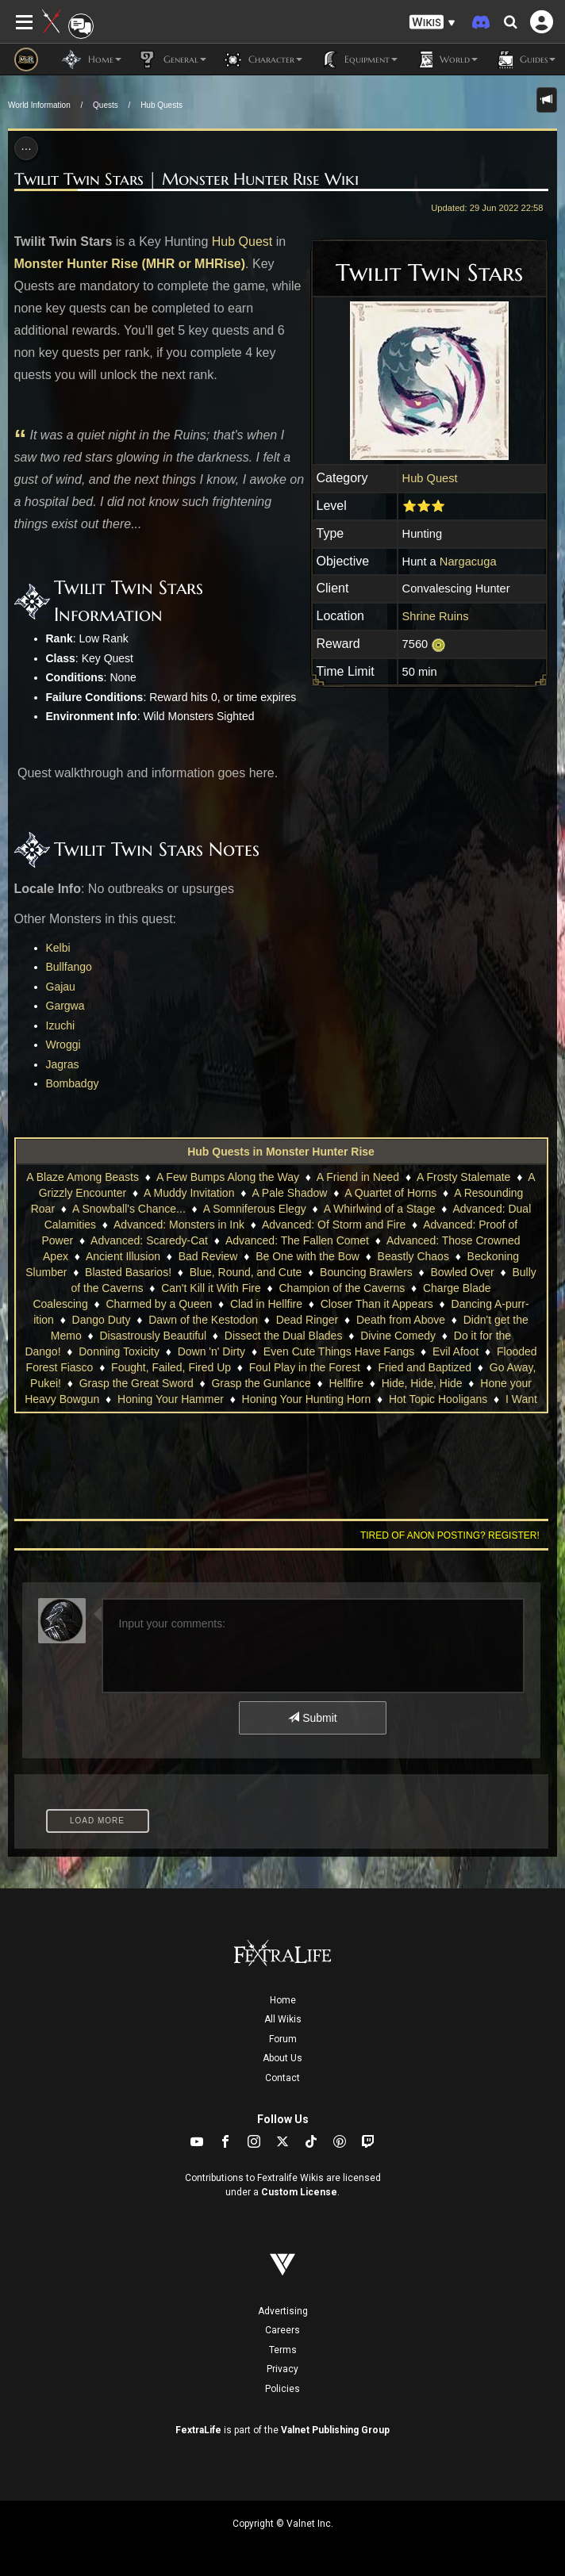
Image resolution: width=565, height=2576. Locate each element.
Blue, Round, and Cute (246, 1272)
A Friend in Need (358, 1177)
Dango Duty (101, 1319)
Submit (312, 1718)
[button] (432, 22)
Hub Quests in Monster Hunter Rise (281, 1151)
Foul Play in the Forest (304, 1367)
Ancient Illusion (123, 1256)
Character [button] (262, 59)
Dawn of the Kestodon (203, 1319)
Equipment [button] (358, 59)
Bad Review (208, 1256)
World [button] (445, 59)
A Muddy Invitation (189, 1192)
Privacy (282, 2369)
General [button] (171, 59)
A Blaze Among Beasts (82, 1177)
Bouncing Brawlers (366, 1272)
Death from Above (400, 1319)
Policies (282, 2388)
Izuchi (60, 1025)
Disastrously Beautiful (152, 1335)
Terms (283, 2350)
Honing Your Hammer (170, 1399)
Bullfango (69, 966)
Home (283, 2000)
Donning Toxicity (119, 1351)
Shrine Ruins (435, 616)
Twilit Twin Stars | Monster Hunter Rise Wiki (186, 179)
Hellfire (346, 1383)
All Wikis (283, 2019)
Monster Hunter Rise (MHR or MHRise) (130, 263)
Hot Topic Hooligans (438, 1399)
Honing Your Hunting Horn (306, 1399)
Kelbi (58, 947)
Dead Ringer (307, 1319)
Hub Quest (242, 241)
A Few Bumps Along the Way (227, 1177)
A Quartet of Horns (390, 1192)
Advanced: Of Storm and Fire (333, 1224)
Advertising (283, 2311)
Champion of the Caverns (342, 1288)
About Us (282, 2058)
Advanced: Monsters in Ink (178, 1224)
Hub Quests (161, 105)
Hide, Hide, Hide (422, 1383)
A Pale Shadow (289, 1192)
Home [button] (91, 59)
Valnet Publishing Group (335, 2430)
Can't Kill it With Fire (211, 1288)
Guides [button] (524, 59)
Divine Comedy (398, 1335)
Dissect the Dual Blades (284, 1335)
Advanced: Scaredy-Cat (149, 1240)
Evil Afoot (455, 1351)
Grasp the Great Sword (136, 1383)
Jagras (62, 1064)
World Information (39, 105)
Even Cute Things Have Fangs (338, 1351)
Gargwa (65, 1005)
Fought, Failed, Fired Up (171, 1367)
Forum (283, 2039)
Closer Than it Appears (377, 1304)
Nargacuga (468, 561)
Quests (105, 105)
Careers (282, 2330)
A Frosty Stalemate (463, 1177)
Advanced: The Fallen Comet (297, 1240)
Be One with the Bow (307, 1256)
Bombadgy (72, 1083)
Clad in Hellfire (266, 1304)
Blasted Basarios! (128, 1272)
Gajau (60, 986)
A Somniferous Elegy (254, 1208)
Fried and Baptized (425, 1367)
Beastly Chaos (413, 1256)
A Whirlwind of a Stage (380, 1208)
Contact (282, 2077)
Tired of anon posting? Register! (450, 1535)
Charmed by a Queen (159, 1304)
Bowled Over (462, 1272)
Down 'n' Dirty (211, 1351)
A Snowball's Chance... (129, 1208)
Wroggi (63, 1044)
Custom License (299, 2192)
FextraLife (198, 2430)
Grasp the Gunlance (260, 1383)
